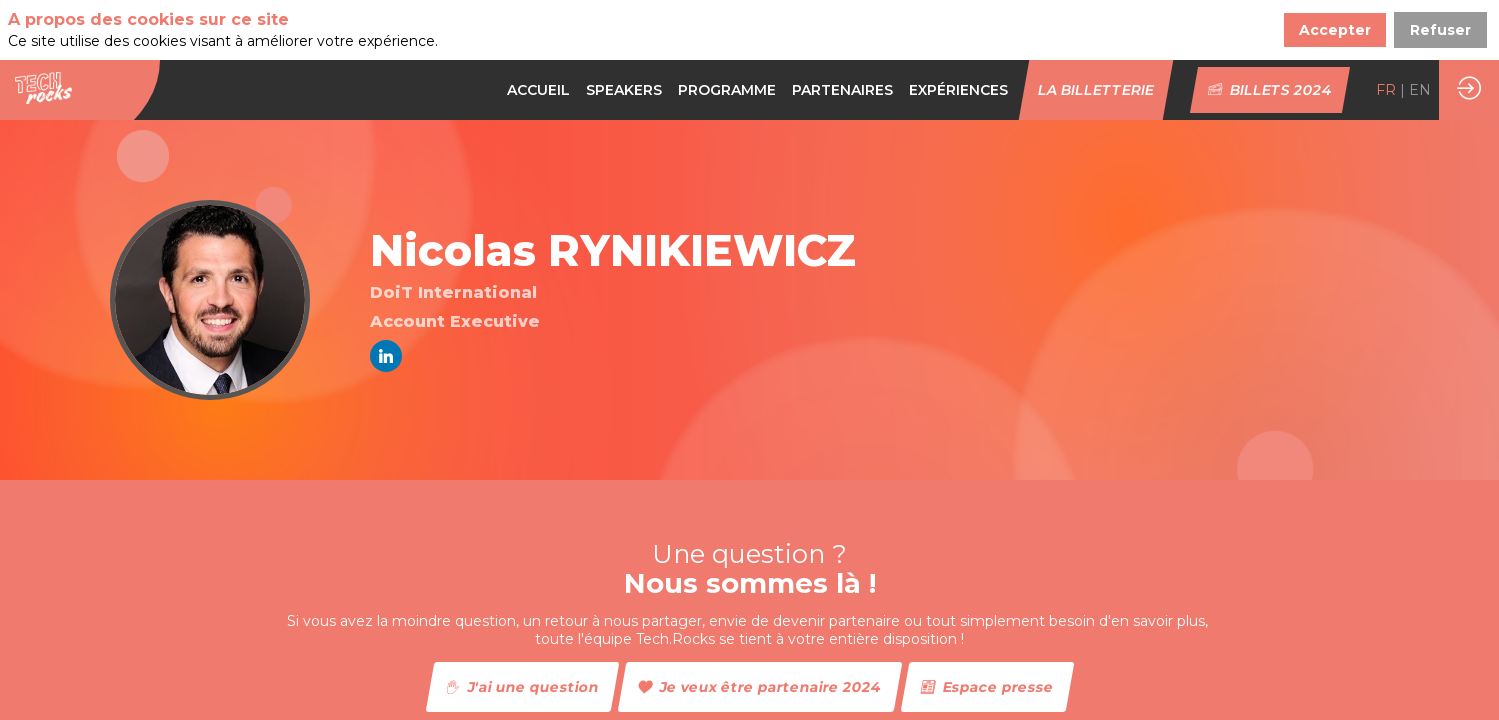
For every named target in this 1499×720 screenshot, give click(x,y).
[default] (727, 90)
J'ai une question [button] (522, 687)
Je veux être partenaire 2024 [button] (759, 687)
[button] (1096, 90)
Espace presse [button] (987, 687)
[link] (538, 90)
